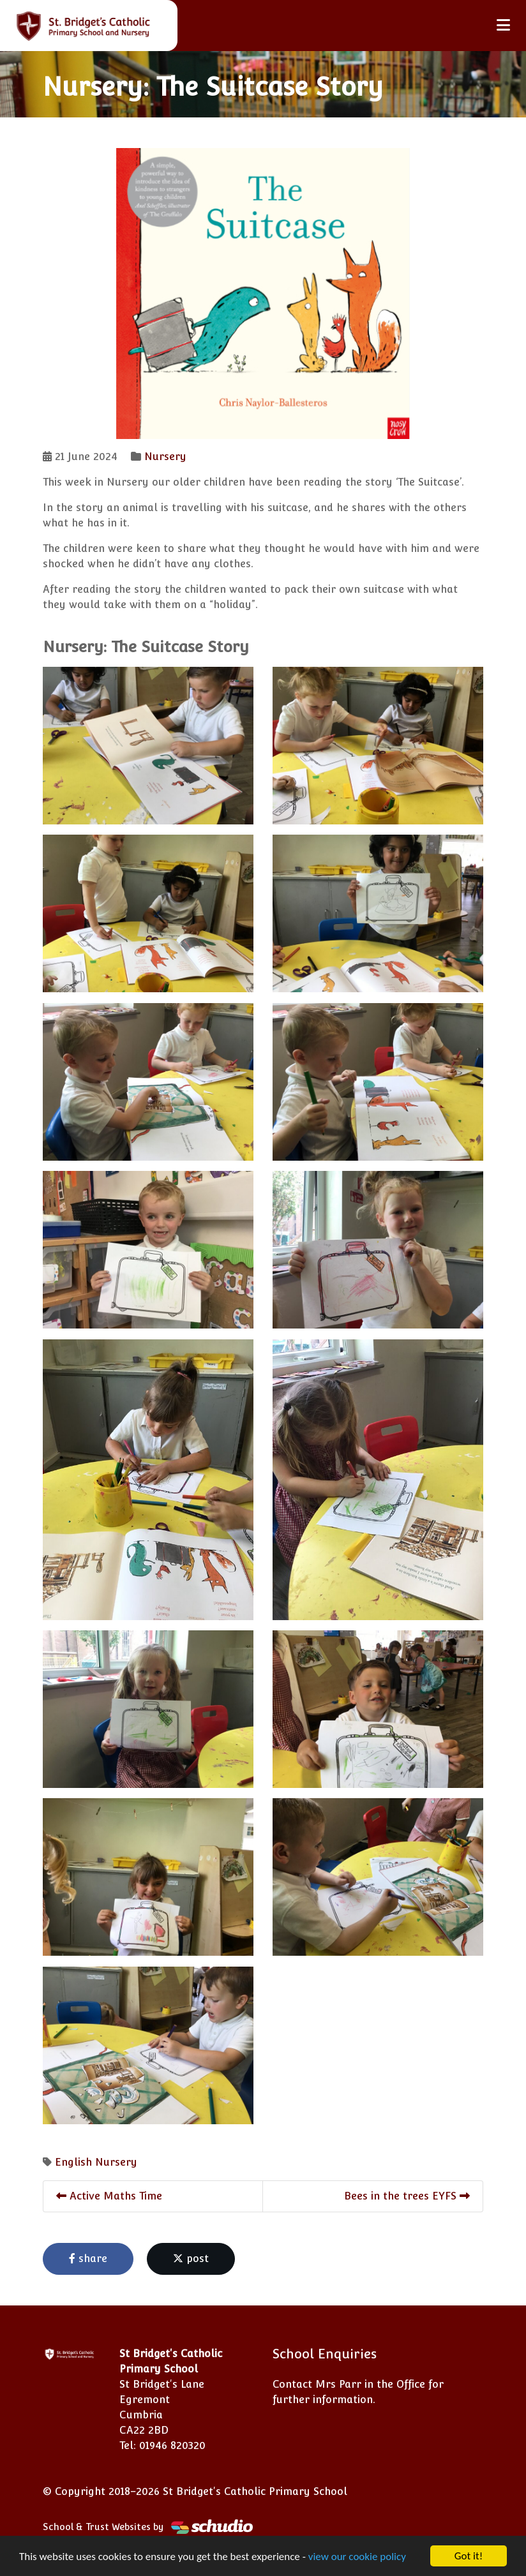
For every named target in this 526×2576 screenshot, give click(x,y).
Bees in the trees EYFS (407, 2196)
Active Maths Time (109, 2196)
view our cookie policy (357, 2558)
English (73, 2162)
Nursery (165, 456)
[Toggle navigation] (503, 25)
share (88, 2258)
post (191, 2258)
